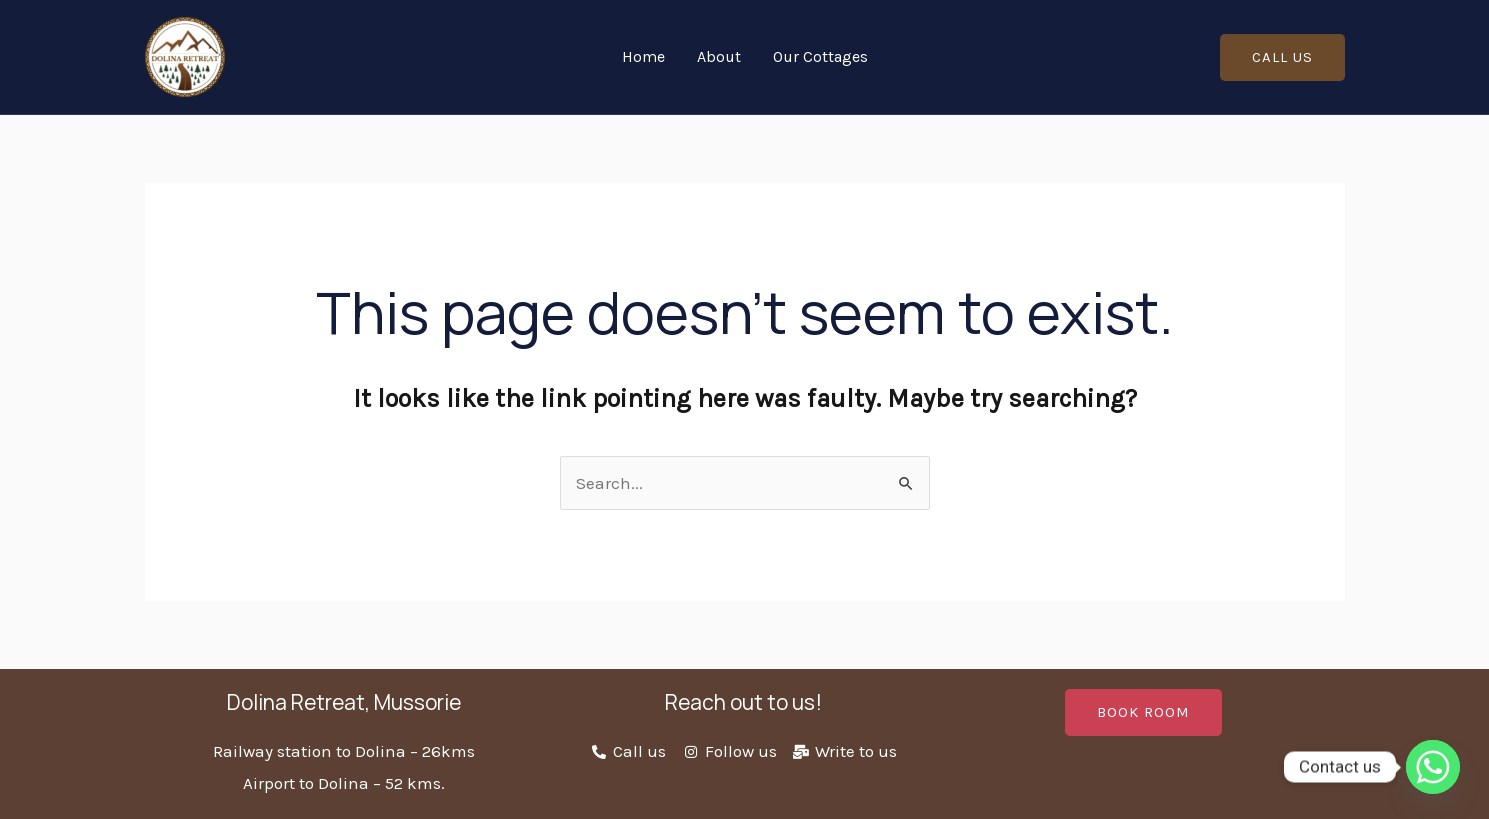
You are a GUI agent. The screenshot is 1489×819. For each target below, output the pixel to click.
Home (643, 56)
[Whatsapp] (1433, 767)
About (719, 56)
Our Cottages (820, 56)
